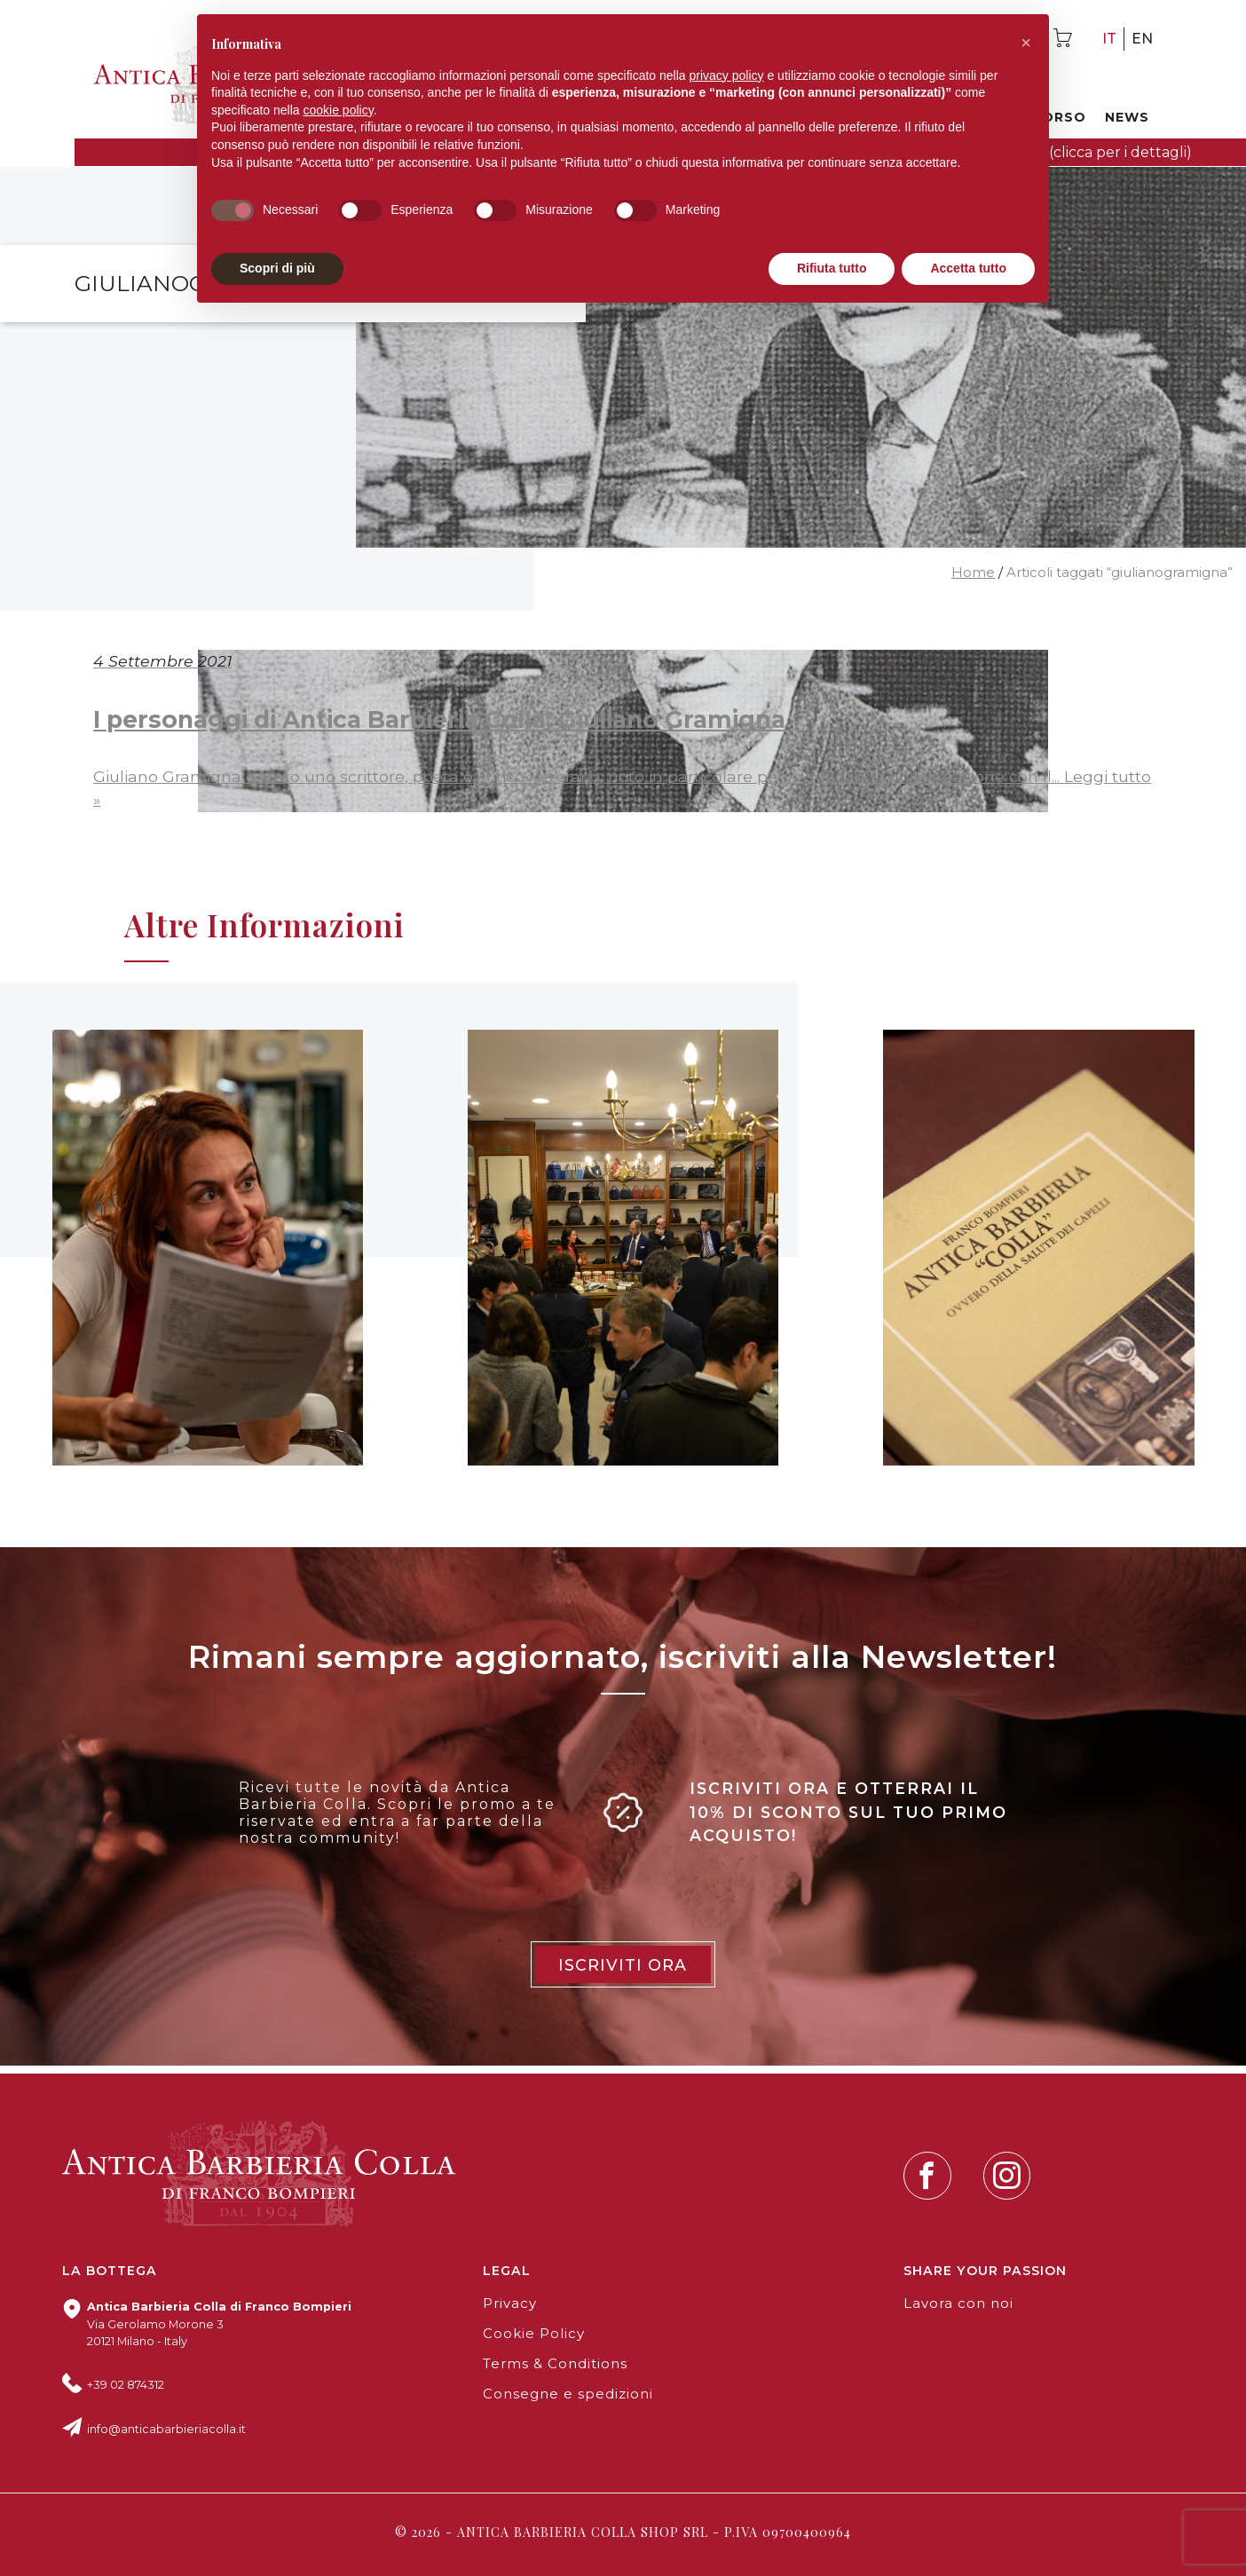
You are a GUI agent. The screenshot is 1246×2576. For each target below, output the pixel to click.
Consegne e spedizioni (568, 2394)
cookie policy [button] (339, 110)
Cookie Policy (534, 2334)
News (1127, 117)
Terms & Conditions (555, 2364)
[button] (1026, 42)
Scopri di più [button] (277, 268)
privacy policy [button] (727, 75)
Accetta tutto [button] (968, 268)
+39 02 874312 (125, 2384)
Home (973, 573)
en (1142, 38)
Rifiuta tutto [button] (832, 268)
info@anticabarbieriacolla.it (166, 2429)
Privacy (510, 2303)
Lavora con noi (958, 2303)
